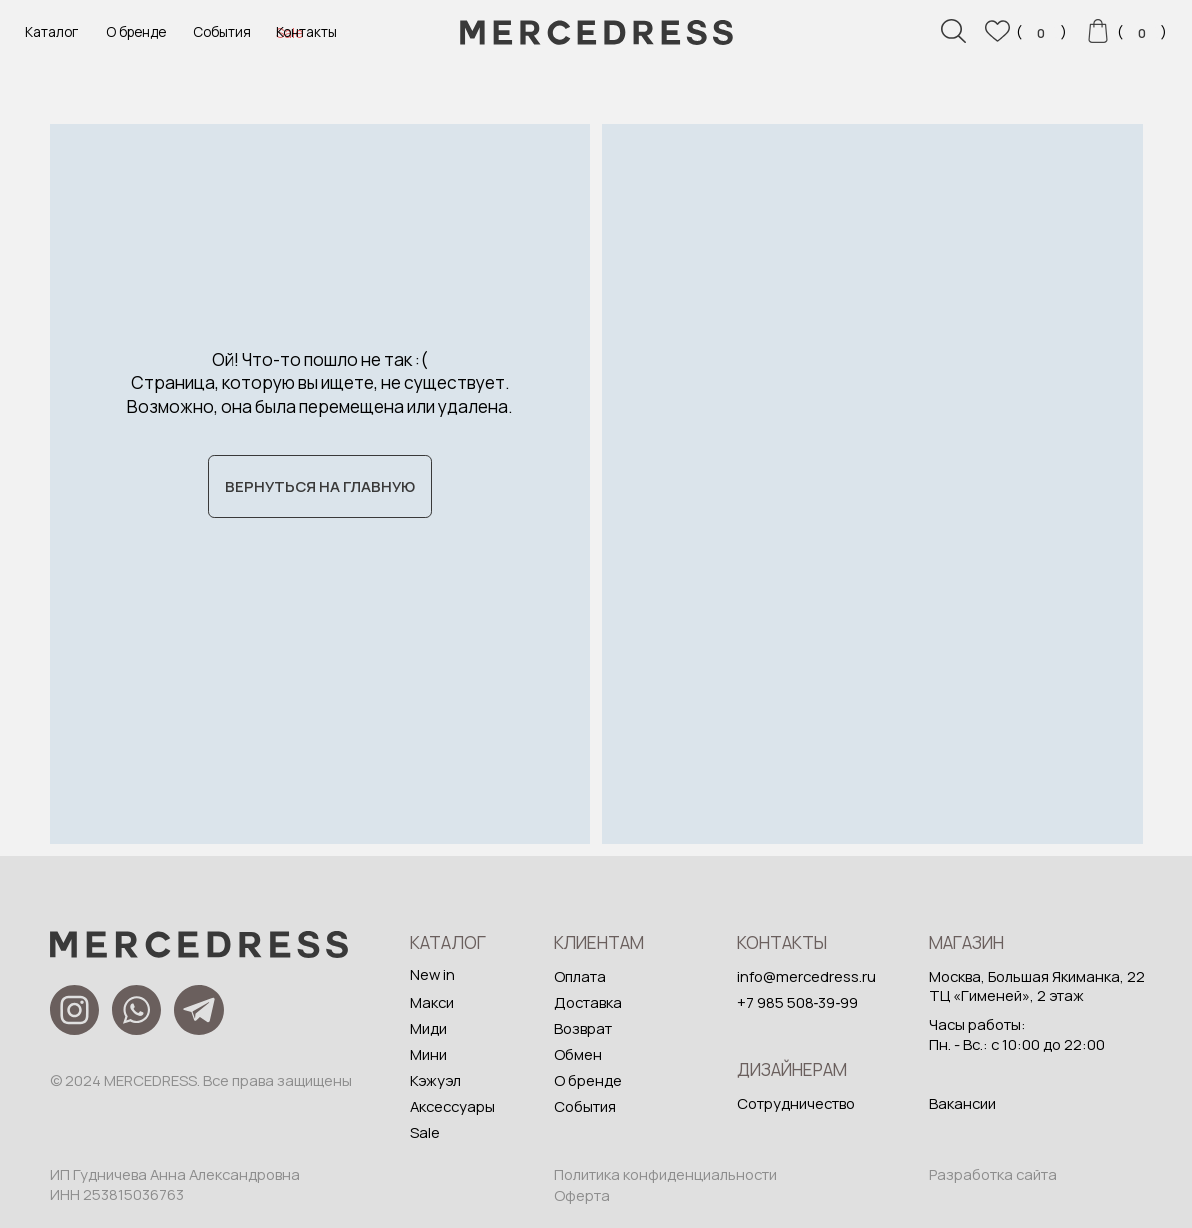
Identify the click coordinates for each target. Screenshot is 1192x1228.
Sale (425, 1132)
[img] (872, 484)
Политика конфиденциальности (665, 1174)
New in (432, 974)
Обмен (578, 1054)
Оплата (580, 976)
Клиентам (599, 942)
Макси (432, 1002)
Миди (428, 1028)
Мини (428, 1054)
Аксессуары (452, 1106)
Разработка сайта (993, 1174)
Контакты (306, 31)
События (222, 31)
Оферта (582, 1195)
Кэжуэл (435, 1080)
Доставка (588, 1002)
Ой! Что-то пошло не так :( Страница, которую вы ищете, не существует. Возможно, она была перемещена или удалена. (320, 382)
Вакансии (962, 1103)
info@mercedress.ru (806, 976)
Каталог (51, 31)
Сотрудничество (796, 1103)
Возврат (583, 1028)
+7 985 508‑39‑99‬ (798, 1002)
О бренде (136, 31)
